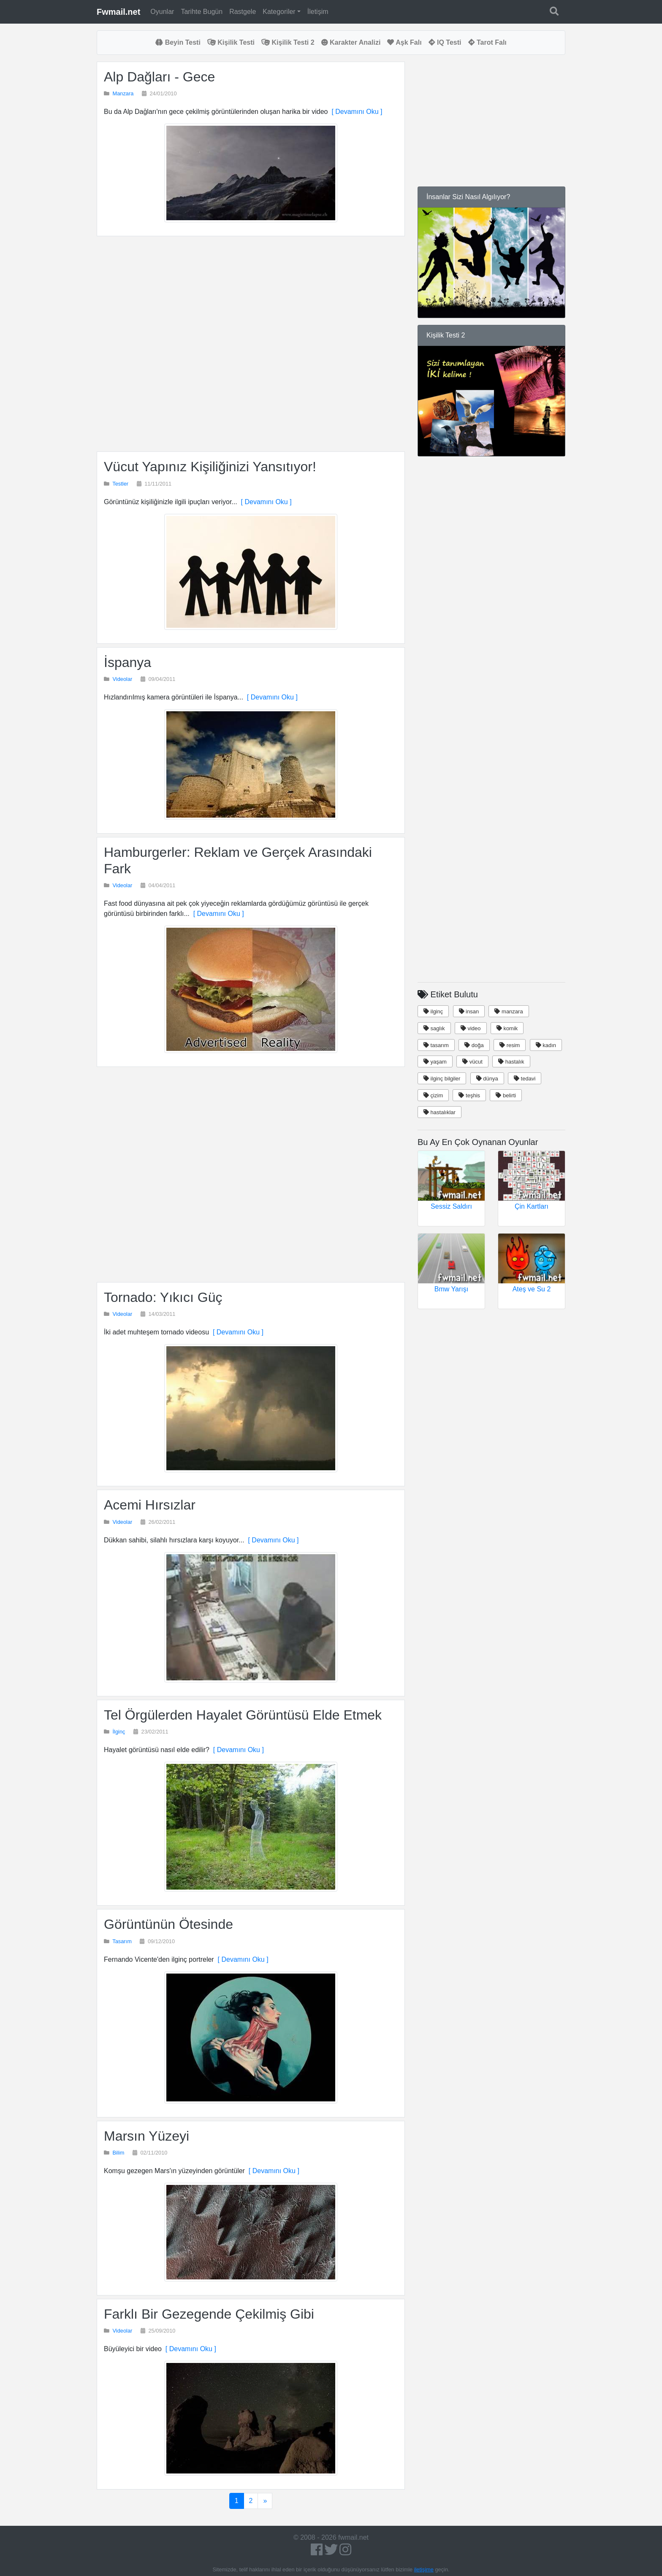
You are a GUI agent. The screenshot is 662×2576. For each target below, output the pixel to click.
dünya (487, 1078)
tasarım (436, 1045)
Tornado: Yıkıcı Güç (163, 1297)
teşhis (469, 1095)
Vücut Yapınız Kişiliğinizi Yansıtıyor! (210, 466)
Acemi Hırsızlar (149, 1504)
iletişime (424, 2569)
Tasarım (122, 1941)
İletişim (317, 11)
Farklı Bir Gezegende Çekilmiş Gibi (209, 2314)
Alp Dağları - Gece (159, 76)
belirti (506, 1095)
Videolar (123, 679)
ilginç (433, 1011)
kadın (546, 1045)
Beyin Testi (178, 42)
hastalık (511, 1061)
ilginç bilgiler (441, 1078)
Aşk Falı (404, 42)
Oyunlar (162, 11)
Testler (120, 484)
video (471, 1028)
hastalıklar (439, 1112)
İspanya (127, 662)
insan (469, 1011)
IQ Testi (445, 42)
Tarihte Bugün (201, 11)
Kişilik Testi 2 (288, 42)
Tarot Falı (487, 42)
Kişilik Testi (231, 42)
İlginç (119, 1731)
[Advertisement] (251, 344)
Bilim (119, 2152)
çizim (433, 1095)
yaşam (435, 1061)
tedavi (524, 1078)
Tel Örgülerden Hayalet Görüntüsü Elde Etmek (243, 1715)
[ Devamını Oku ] (355, 111)
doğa (474, 1045)
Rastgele (242, 11)
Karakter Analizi (351, 42)
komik (507, 1028)
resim (509, 1045)
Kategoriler (279, 11)
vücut (472, 1061)
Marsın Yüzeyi (146, 2136)
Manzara (123, 93)
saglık (434, 1028)
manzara (508, 1011)
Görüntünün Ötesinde (168, 1924)
